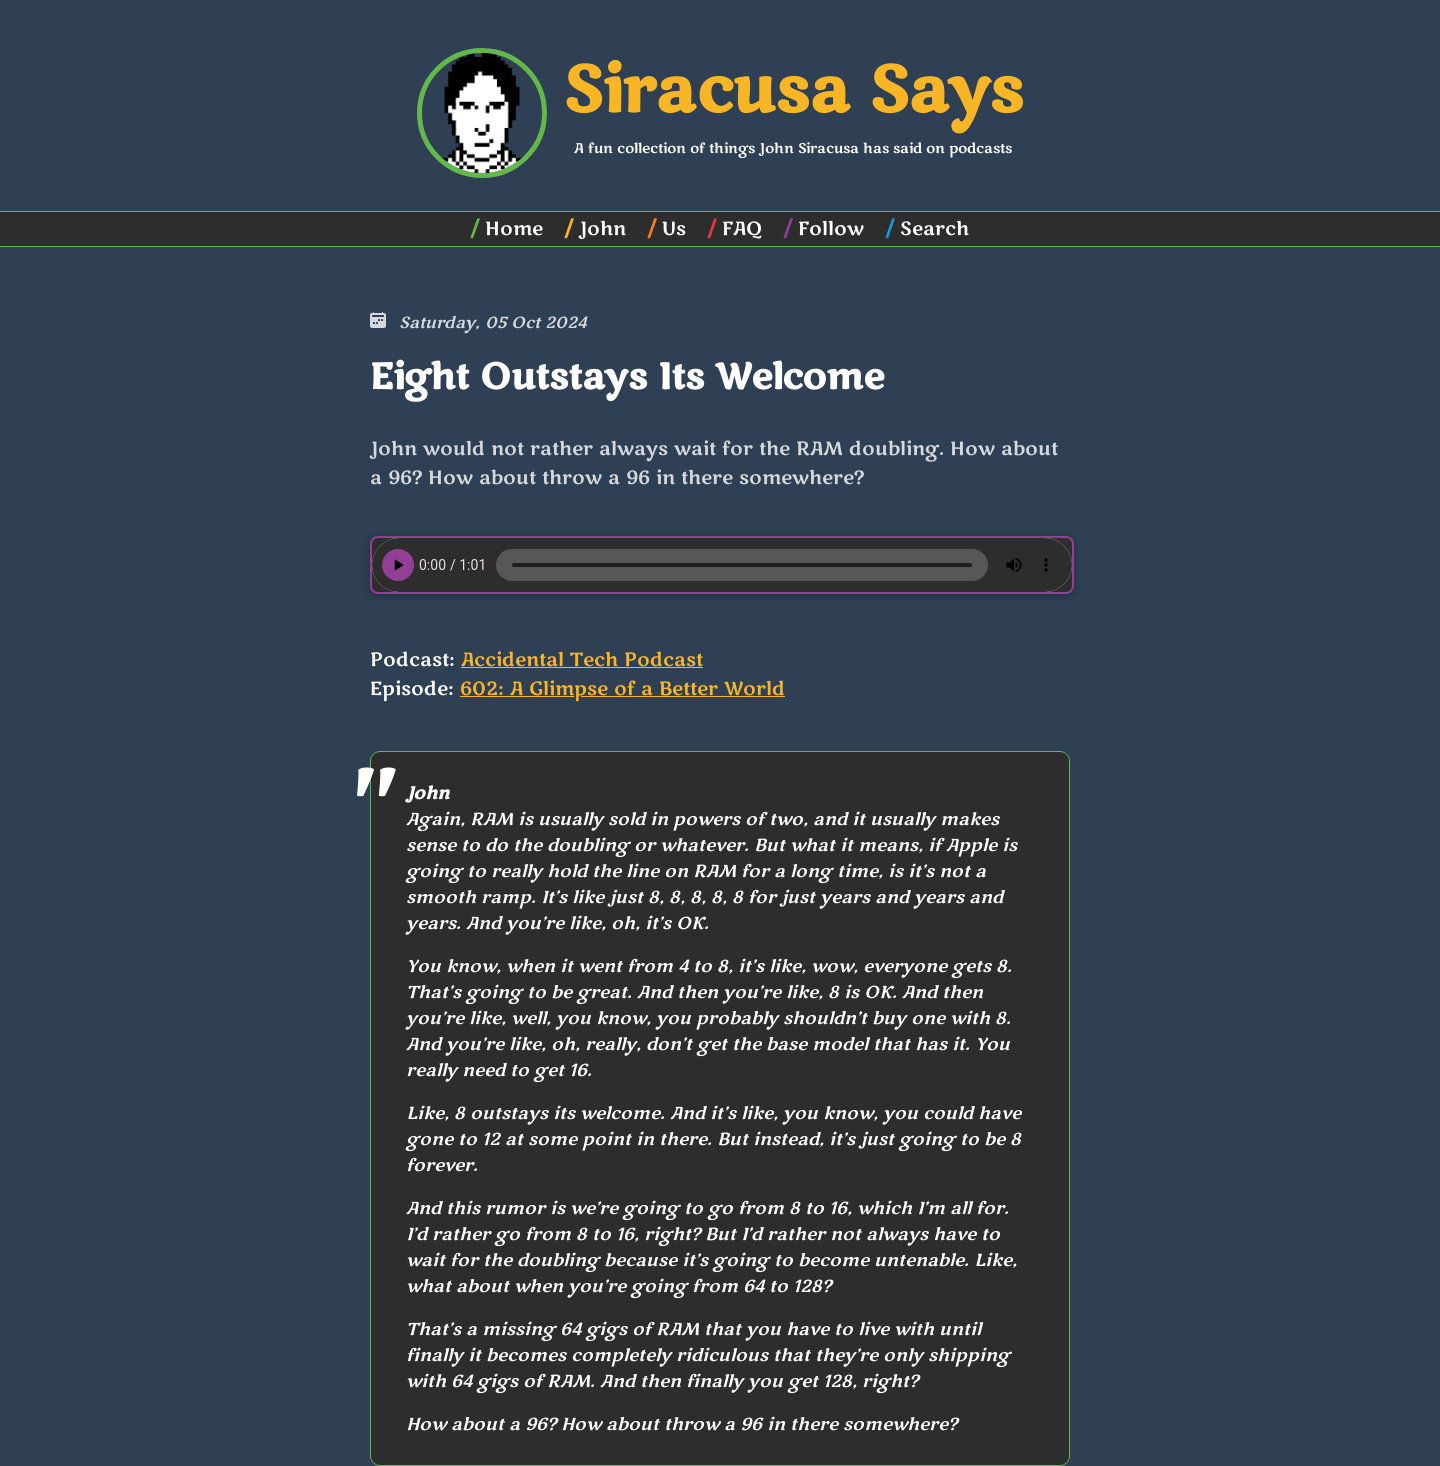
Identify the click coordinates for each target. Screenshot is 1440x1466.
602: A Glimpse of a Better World (622, 689)
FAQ (742, 229)
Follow (831, 229)
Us (674, 229)
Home (514, 229)
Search (934, 229)
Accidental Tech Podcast (582, 660)
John (602, 229)
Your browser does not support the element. (722, 565)
